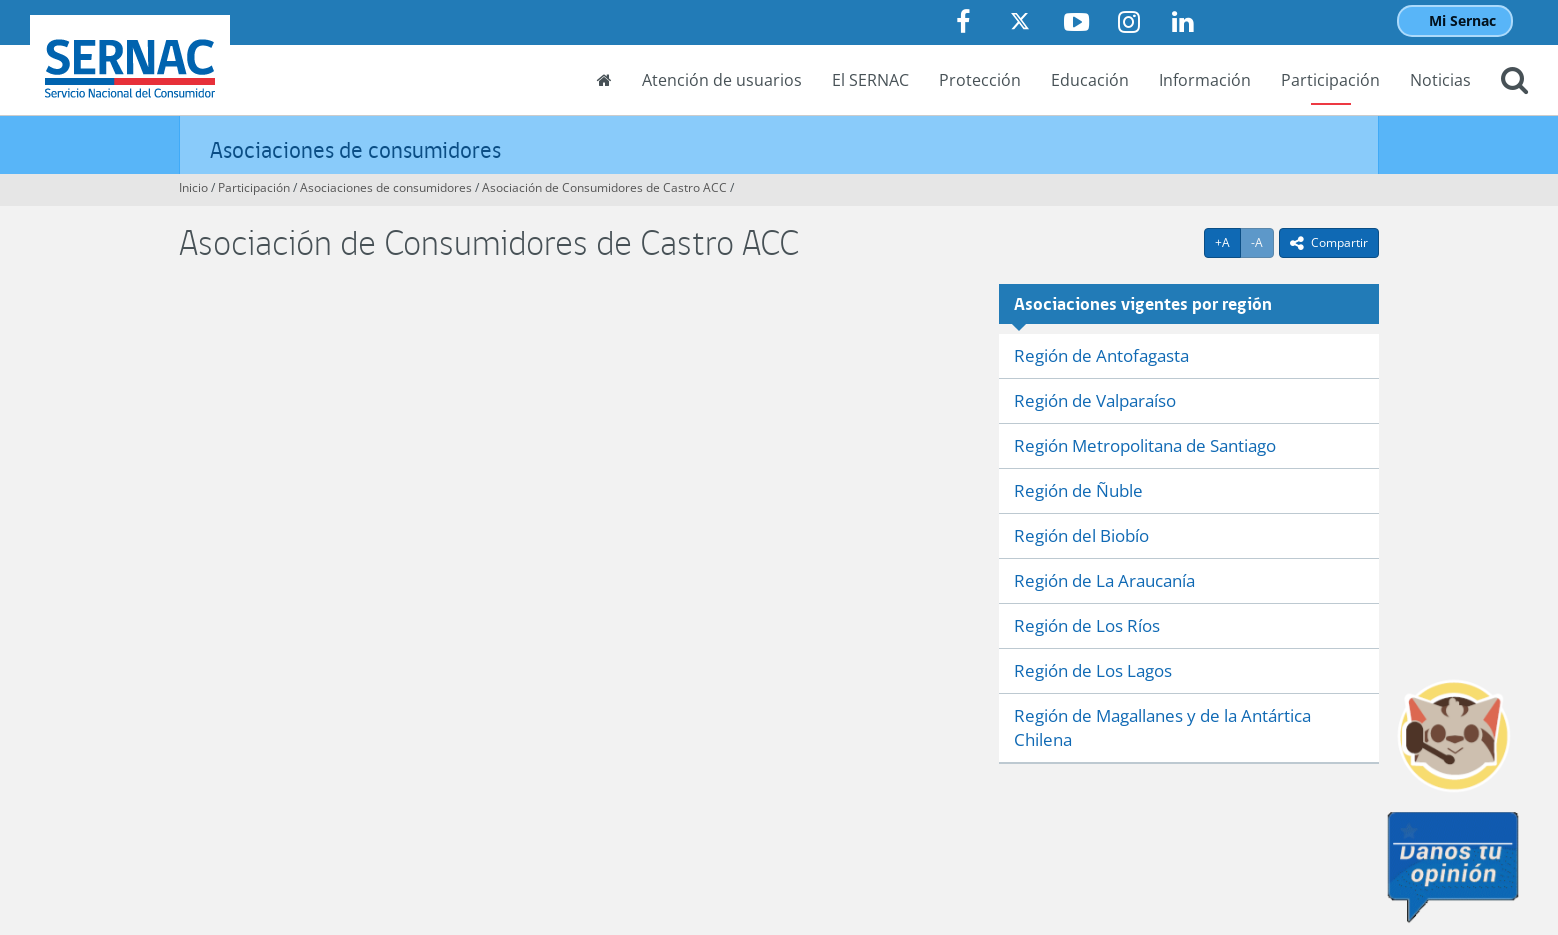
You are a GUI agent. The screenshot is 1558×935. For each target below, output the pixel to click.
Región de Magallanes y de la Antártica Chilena (1162, 727)
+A (1228, 242)
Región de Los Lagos (1093, 670)
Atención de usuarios (722, 80)
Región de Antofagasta (1101, 355)
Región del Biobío (1081, 535)
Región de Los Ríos (1087, 625)
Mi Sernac (1462, 20)
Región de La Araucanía (1104, 580)
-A (1262, 242)
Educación (1090, 80)
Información (1205, 80)
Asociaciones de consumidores (355, 149)
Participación (1330, 80)
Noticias (1440, 80)
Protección (980, 80)
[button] (1514, 82)
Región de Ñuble (1078, 490)
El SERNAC (870, 80)
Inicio (193, 187)
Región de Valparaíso (1095, 400)
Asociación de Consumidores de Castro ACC (604, 187)
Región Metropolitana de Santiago (1145, 445)
